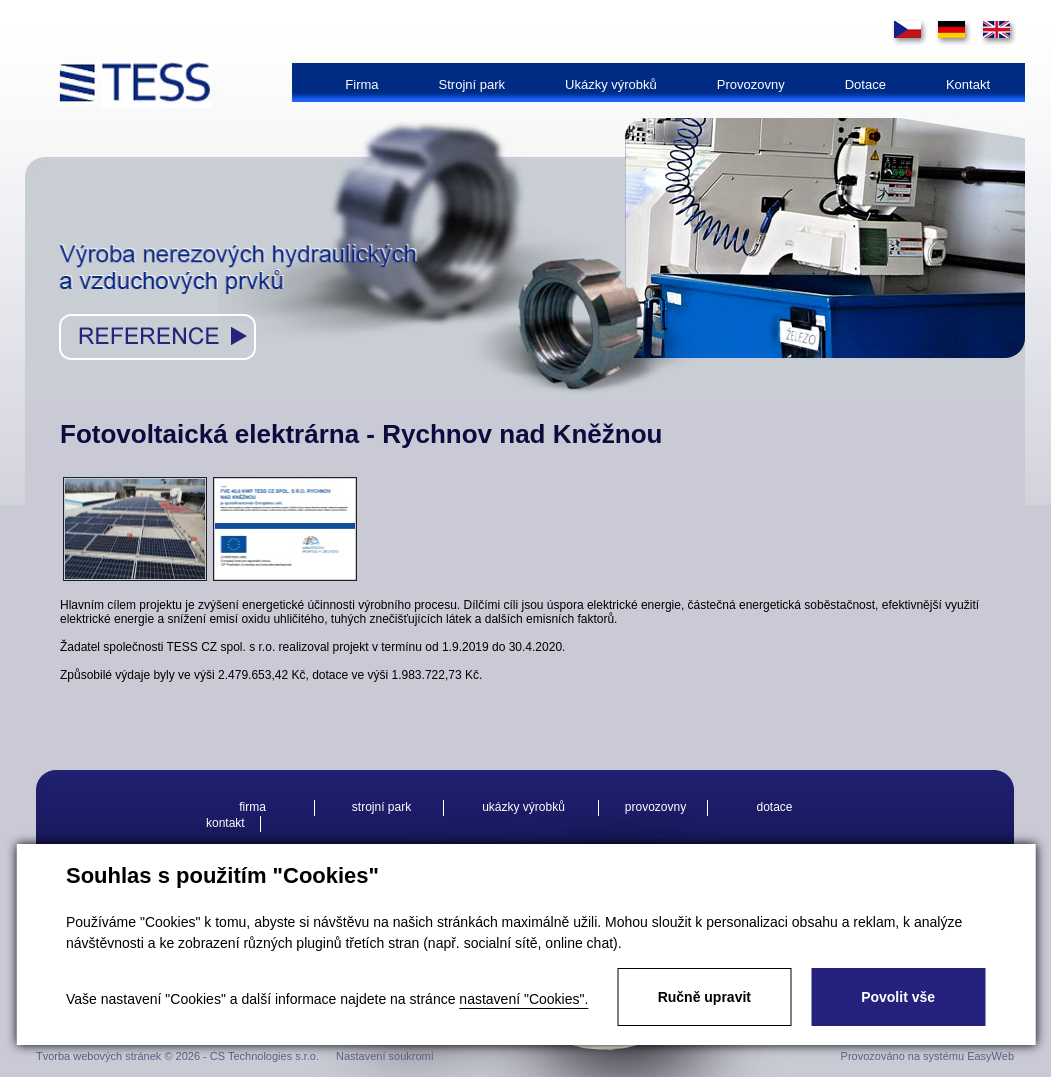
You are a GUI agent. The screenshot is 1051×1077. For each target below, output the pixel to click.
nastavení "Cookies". (523, 999)
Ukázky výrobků (611, 84)
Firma (361, 84)
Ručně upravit (704, 997)
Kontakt (968, 84)
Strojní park (472, 84)
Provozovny (751, 84)
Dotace (865, 84)
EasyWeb (990, 1056)
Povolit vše (898, 997)
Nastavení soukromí (385, 1056)
